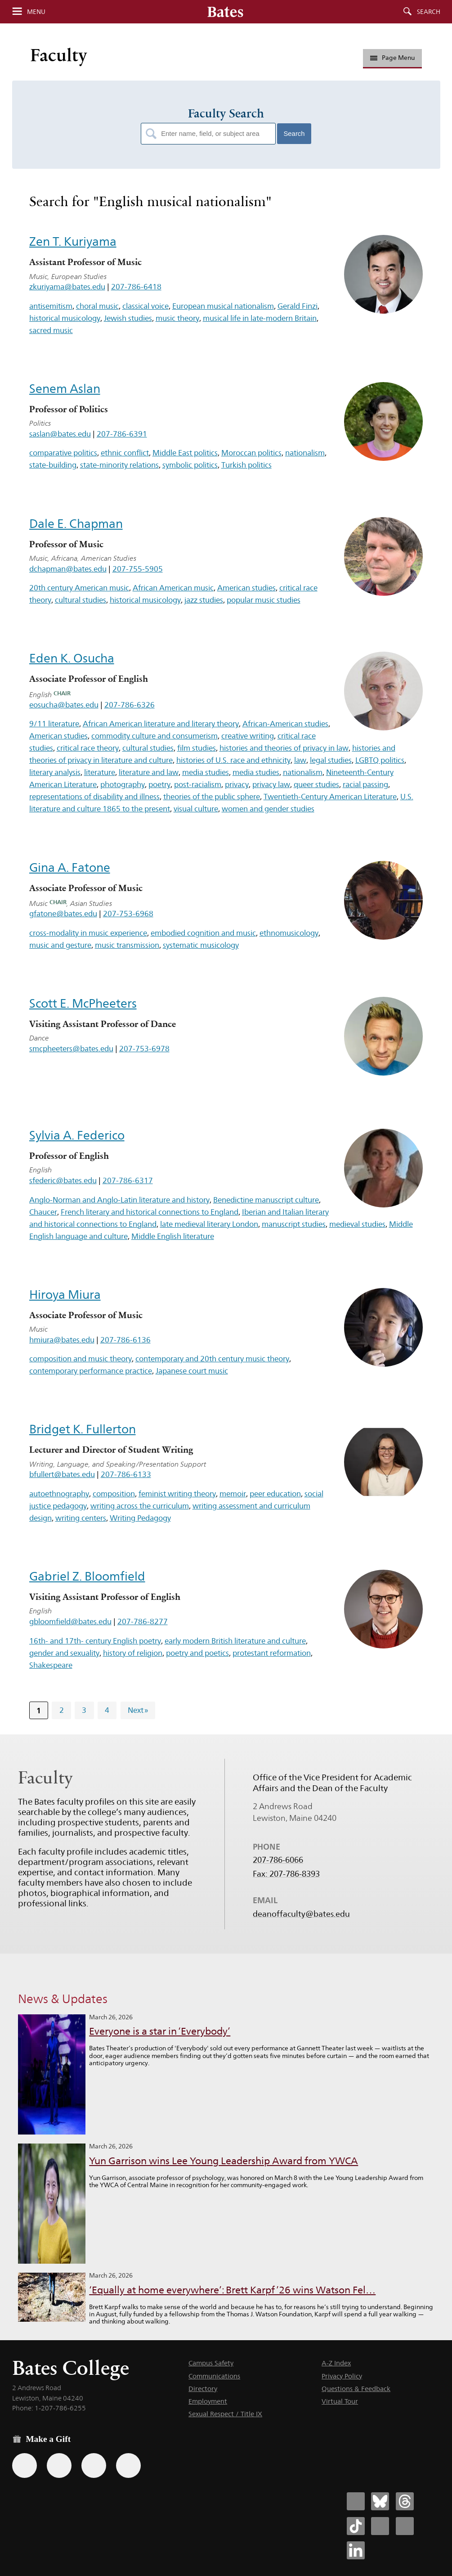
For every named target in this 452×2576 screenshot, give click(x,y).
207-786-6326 (129, 704)
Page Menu (392, 57)
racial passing (365, 784)
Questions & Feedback (356, 2388)
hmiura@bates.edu (61, 1339)
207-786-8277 (142, 1621)
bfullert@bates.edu (62, 1474)
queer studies (316, 784)
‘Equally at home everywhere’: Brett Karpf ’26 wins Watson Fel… (232, 2290)
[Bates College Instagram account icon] (380, 2526)
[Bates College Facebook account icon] (356, 2501)
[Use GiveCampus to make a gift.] (128, 2465)
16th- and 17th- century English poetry (95, 1640)
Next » (138, 1710)
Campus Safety (210, 2363)
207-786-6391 (122, 433)
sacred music (51, 330)
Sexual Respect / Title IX (225, 2414)
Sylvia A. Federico (77, 1135)
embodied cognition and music (203, 932)
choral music (97, 306)
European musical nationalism (223, 306)
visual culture (196, 808)
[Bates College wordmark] (225, 11)
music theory (177, 318)
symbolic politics (190, 464)
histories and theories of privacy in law (284, 747)
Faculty (58, 55)
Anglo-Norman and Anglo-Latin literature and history (119, 1199)
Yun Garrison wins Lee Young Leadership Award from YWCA (223, 2160)
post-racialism (197, 784)
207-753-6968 (128, 913)
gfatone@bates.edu (63, 913)
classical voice (145, 306)
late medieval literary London (209, 1224)
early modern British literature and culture (235, 1640)
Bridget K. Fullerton (82, 1429)
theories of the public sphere (211, 796)
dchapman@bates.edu (68, 568)
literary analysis (55, 772)
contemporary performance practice (90, 1370)
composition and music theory (80, 1358)
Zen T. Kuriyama (72, 241)
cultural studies (80, 599)
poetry (159, 784)
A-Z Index (336, 2363)
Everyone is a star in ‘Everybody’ (159, 2031)
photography (122, 784)
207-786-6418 (136, 286)
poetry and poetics (197, 1652)
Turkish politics (246, 464)
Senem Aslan (64, 389)
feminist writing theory (177, 1493)
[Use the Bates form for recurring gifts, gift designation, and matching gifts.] (24, 2465)
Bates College (70, 2367)
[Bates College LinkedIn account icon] (356, 2550)
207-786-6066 (278, 1860)
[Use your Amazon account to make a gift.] (59, 2465)
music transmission (127, 945)
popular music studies (263, 599)
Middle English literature (172, 1236)
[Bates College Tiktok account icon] (356, 2526)
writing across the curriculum (139, 1505)
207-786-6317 (128, 1180)
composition (114, 1493)
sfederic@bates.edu (63, 1180)
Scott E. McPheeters (83, 1003)
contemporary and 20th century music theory (212, 1358)
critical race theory (88, 747)
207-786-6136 (125, 1339)
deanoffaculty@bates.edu (301, 1913)
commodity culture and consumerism (154, 735)
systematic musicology (201, 945)
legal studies (331, 760)
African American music (173, 587)
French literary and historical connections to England (149, 1211)
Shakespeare (50, 1665)
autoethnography (59, 1493)
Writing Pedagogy (140, 1517)
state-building (52, 464)
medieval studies (357, 1224)
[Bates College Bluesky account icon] (380, 2501)
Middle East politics (185, 452)
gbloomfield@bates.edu (70, 1621)
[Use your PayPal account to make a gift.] (93, 2465)
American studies (246, 587)
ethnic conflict (125, 452)
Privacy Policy (342, 2376)
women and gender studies (268, 808)
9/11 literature (54, 723)
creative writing (247, 735)
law (300, 760)
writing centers (80, 1517)
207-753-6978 (144, 1048)
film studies (196, 747)
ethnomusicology (289, 932)
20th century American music (79, 587)
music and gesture (60, 945)
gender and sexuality (64, 1652)
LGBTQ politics (379, 760)
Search (428, 11)
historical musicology (64, 318)
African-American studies (285, 723)
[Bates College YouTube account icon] (405, 2526)
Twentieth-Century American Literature (330, 796)
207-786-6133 (126, 1474)
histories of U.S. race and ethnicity (233, 760)
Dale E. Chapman (76, 524)
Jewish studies (128, 318)
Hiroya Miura (65, 1295)
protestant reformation (272, 1652)
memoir (232, 1493)
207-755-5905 (137, 568)
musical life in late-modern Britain (260, 318)
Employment (207, 2401)
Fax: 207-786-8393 (286, 1873)
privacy (237, 784)
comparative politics (63, 452)
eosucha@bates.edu (63, 704)
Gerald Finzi (297, 306)
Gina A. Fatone (69, 867)
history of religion (132, 1652)
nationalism (305, 452)
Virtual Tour (340, 2401)
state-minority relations (119, 464)
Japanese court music (192, 1370)
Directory (202, 2388)
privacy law (271, 784)
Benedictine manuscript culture (266, 1199)
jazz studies (203, 599)
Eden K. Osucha (71, 658)
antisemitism (50, 306)
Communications (214, 2376)
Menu (36, 11)
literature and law (149, 772)
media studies (205, 772)
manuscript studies (294, 1224)
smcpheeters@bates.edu (71, 1048)
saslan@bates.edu (60, 433)
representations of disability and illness (94, 796)
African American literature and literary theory (161, 723)
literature (99, 772)
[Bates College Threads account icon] (405, 2501)
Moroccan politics (251, 452)
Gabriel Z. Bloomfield (87, 1576)
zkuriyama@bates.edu (67, 286)
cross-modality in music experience (88, 932)
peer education (275, 1493)
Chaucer (43, 1211)
